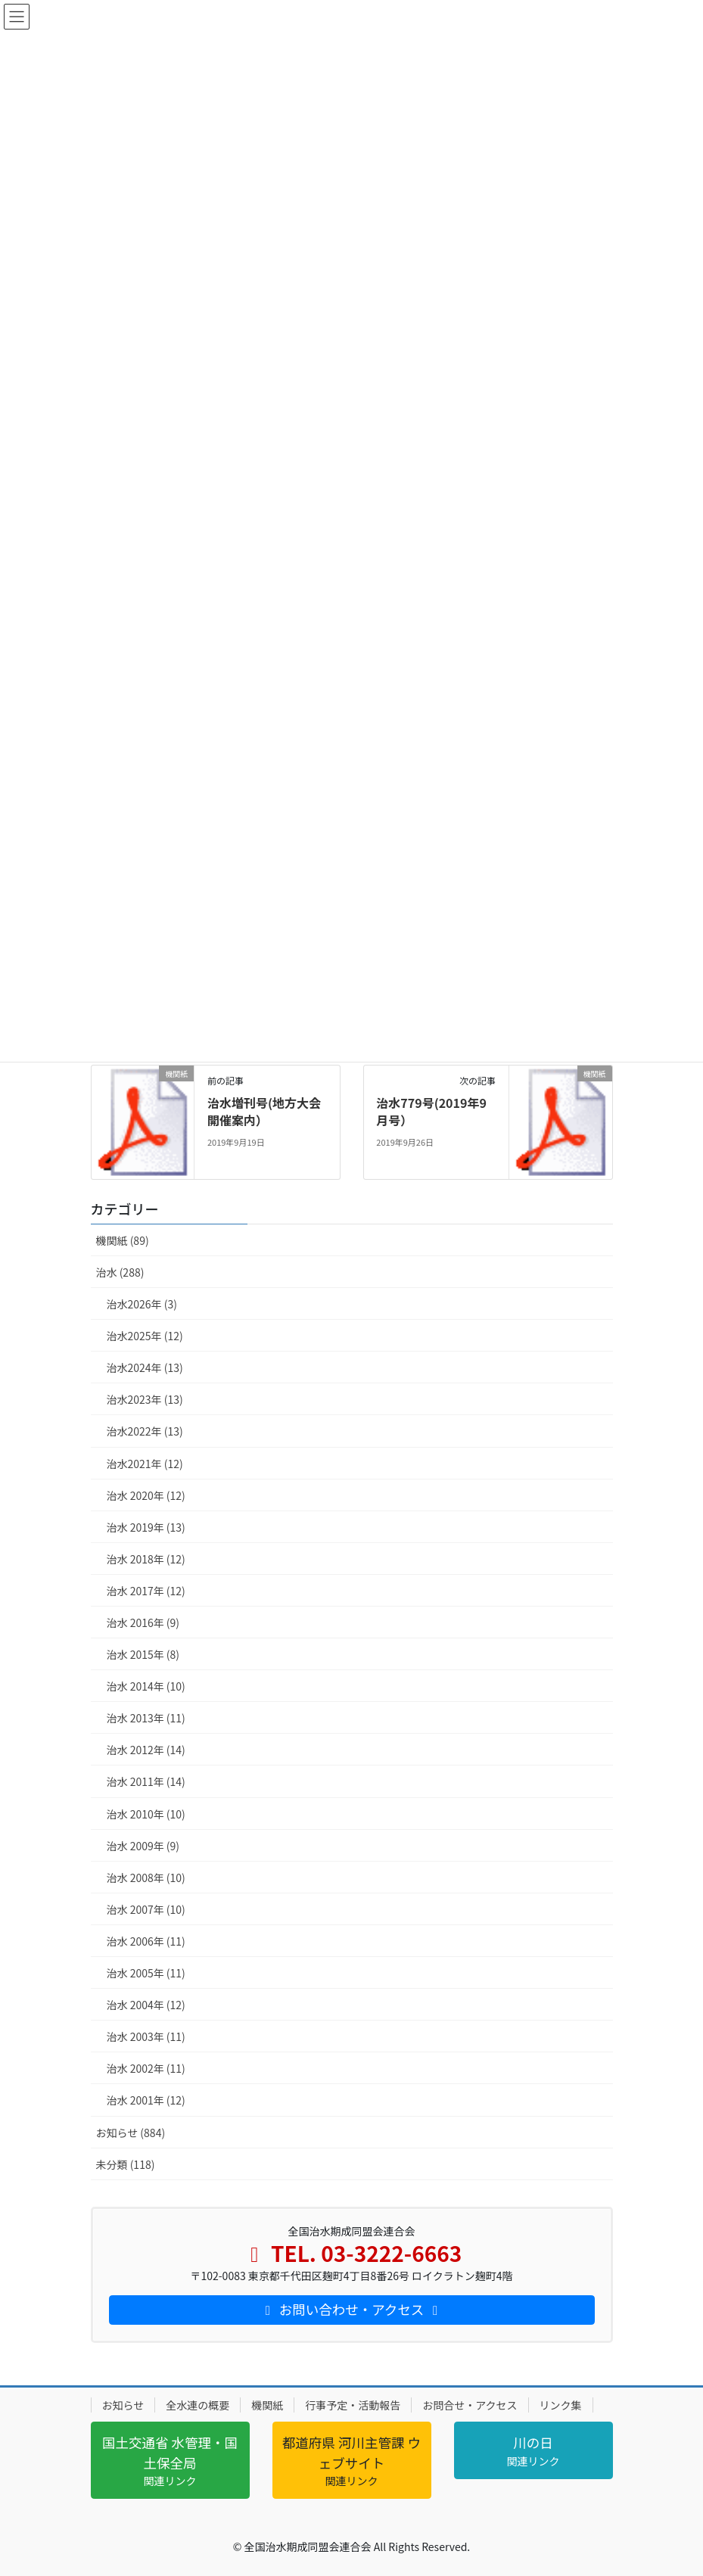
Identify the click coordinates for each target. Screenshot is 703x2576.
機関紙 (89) (122, 1240)
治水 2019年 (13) (146, 1527)
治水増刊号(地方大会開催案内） (264, 1111)
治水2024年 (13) (145, 1367)
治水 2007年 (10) (146, 1909)
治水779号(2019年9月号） (431, 1111)
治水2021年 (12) (145, 1463)
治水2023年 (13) (145, 1399)
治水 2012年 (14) (146, 1749)
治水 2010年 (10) (146, 1814)
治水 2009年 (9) (143, 1845)
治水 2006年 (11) (146, 1941)
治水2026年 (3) (142, 1303)
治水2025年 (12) (145, 1335)
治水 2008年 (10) (146, 1877)
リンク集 (561, 2405)
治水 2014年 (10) (146, 1686)
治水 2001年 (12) (146, 2100)
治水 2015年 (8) (143, 1654)
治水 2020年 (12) (146, 1495)
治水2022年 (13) (145, 1431)
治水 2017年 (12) (146, 1590)
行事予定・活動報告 (352, 2405)
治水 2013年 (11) (146, 1717)
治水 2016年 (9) (143, 1622)
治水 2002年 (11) (146, 2068)
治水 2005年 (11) (146, 1972)
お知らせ (123, 2405)
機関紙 (267, 2405)
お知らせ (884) (131, 2132)
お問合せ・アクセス (469, 2405)
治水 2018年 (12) (146, 1558)
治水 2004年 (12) (146, 2004)
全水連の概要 (197, 2405)
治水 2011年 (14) (146, 1781)
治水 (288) (120, 1272)
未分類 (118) (125, 2164)
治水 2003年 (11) (146, 2036)
